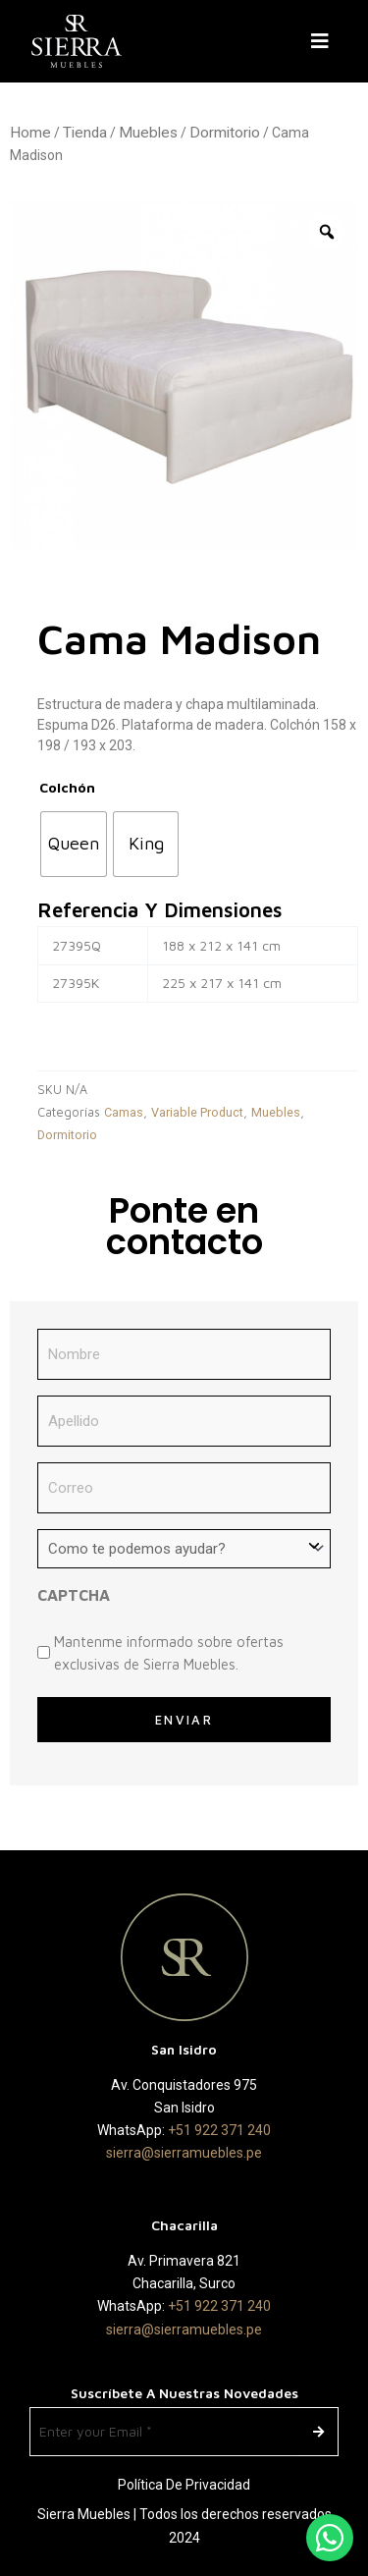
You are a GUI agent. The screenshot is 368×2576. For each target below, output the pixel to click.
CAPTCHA (73, 1595)
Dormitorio (224, 132)
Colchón (67, 787)
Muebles (148, 132)
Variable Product (197, 1112)
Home (30, 132)
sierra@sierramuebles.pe (184, 2153)
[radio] (73, 844)
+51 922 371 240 (219, 2130)
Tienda (85, 132)
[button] (324, 41)
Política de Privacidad (184, 2485)
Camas (123, 1112)
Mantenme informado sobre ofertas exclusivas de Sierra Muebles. (169, 1652)
